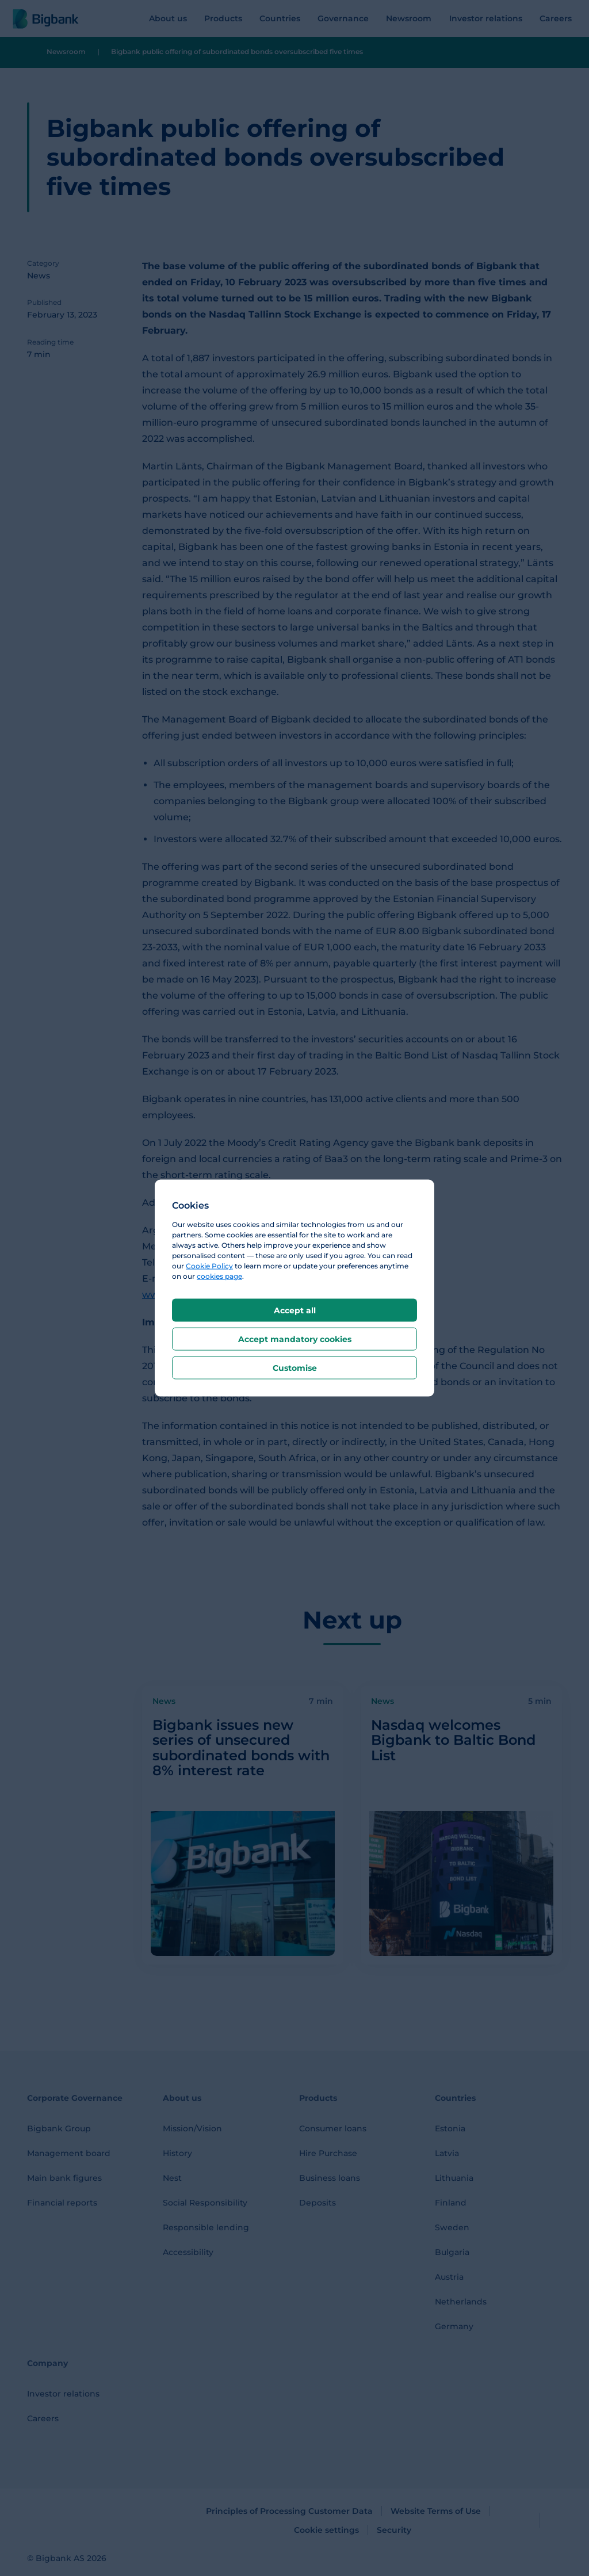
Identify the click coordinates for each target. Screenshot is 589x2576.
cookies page (219, 1276)
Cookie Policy (209, 1266)
